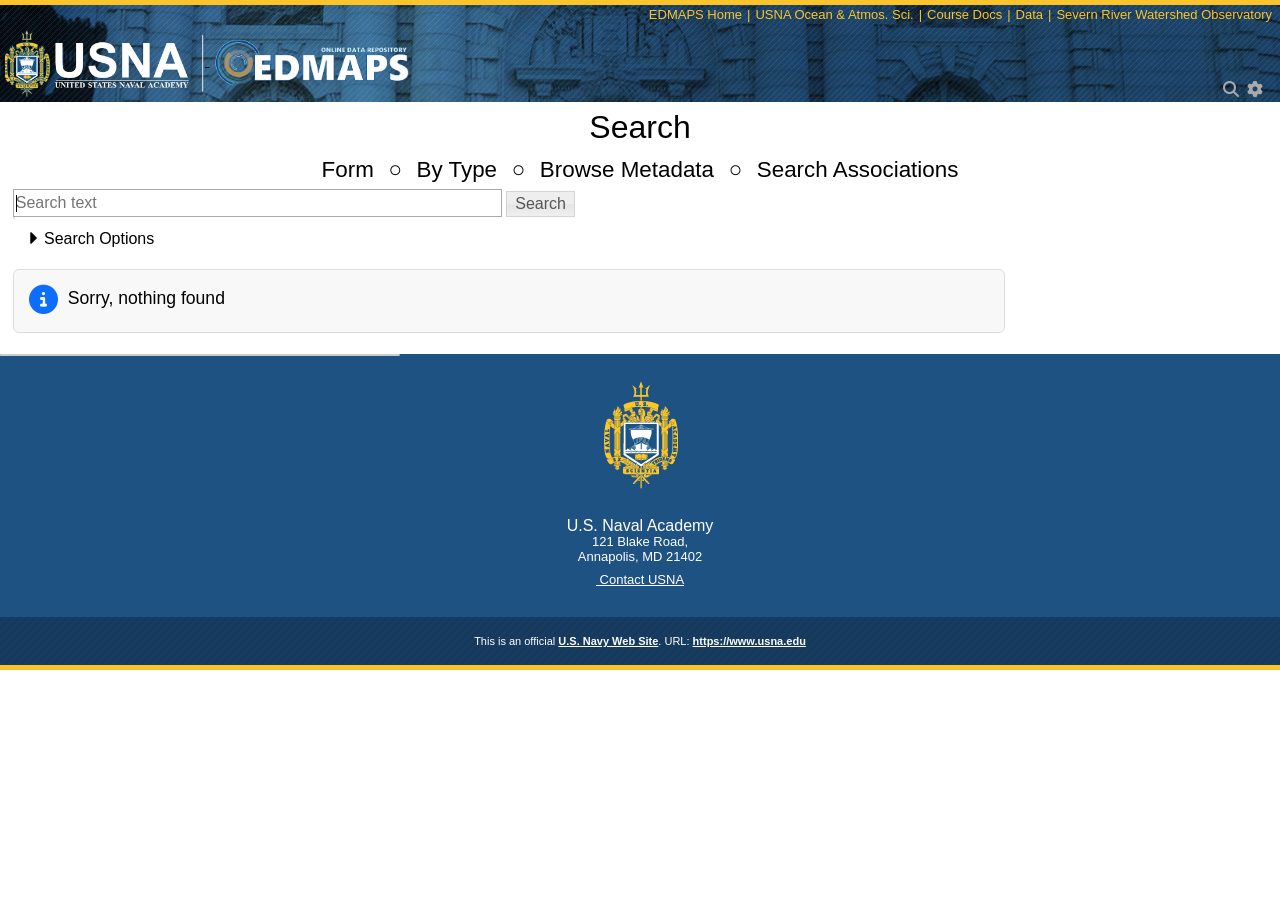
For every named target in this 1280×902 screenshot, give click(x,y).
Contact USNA (640, 579)
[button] (540, 204)
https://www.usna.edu (749, 641)
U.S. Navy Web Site (608, 641)
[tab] (640, 239)
